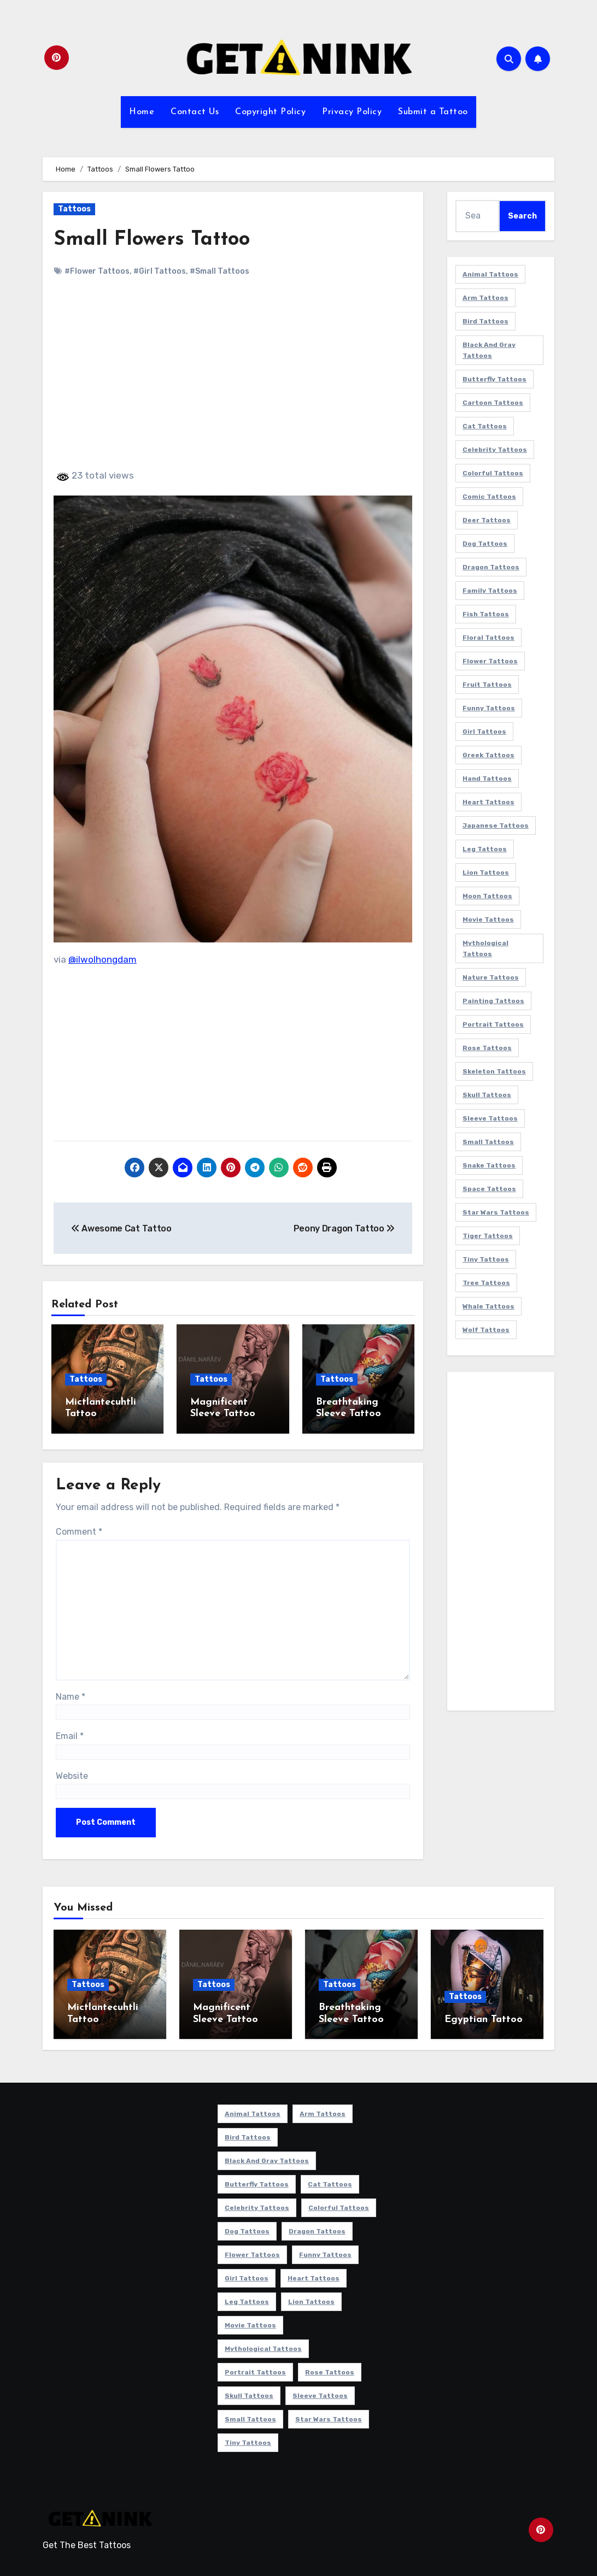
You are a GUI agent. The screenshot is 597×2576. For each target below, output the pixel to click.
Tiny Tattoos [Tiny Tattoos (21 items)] (486, 1259)
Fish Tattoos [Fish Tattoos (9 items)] (486, 614)
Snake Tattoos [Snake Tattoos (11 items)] (489, 1165)
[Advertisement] (234, 382)
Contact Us (195, 112)
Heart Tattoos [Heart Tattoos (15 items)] (488, 802)
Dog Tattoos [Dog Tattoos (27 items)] (485, 543)
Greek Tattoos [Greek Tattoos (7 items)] (488, 755)
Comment (79, 1529)
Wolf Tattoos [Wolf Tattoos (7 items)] (486, 1330)
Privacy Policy (352, 112)
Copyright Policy (270, 112)
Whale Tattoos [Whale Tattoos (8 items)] (488, 1306)
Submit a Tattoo (433, 112)
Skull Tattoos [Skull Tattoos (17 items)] (487, 1095)
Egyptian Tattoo (483, 2017)
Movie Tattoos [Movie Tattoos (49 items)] (488, 919)
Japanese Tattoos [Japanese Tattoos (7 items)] (496, 825)
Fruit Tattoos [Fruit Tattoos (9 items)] (487, 684)
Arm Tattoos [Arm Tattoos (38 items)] (485, 298)
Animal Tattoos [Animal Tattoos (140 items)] (490, 274)
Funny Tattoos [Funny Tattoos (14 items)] (489, 708)
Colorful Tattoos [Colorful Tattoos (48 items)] (493, 473)
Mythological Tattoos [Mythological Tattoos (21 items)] (485, 948)
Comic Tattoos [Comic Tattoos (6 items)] (489, 496)
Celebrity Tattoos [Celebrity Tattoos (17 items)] (495, 449)
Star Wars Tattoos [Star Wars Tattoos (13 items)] (496, 1212)
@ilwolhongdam (102, 959)
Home (141, 112)
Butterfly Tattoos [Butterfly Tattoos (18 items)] (494, 379)
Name (70, 1694)
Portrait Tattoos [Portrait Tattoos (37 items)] (493, 1024)
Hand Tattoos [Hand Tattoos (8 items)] (487, 778)
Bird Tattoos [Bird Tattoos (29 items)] (485, 321)
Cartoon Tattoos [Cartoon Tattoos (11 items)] (493, 402)
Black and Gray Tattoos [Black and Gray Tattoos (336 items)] (489, 350)
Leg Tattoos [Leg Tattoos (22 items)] (485, 849)
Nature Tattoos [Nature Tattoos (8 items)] (491, 977)
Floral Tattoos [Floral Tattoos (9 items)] (488, 637)
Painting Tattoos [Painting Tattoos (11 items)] (493, 1001)
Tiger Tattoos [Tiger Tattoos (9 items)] (488, 1236)
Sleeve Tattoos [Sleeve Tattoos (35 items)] (490, 1118)
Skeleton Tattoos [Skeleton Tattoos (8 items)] (494, 1071)
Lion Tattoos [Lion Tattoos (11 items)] (486, 872)
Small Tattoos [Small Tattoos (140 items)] (488, 1142)
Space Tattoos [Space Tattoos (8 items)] (489, 1189)
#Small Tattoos (219, 271)
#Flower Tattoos (97, 271)
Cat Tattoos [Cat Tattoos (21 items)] (485, 426)
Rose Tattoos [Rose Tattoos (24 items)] (487, 1048)
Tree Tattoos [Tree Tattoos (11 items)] (486, 1283)
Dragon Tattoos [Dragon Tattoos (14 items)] (491, 567)
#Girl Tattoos (159, 271)
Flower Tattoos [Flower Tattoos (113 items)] (490, 661)
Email (70, 1733)
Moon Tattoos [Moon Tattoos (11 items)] (487, 896)
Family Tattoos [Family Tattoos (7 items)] (490, 590)
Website (72, 1773)
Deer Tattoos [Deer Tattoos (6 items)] (487, 520)
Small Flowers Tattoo (155, 239)
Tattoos (74, 209)
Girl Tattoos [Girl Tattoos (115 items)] (484, 731)
